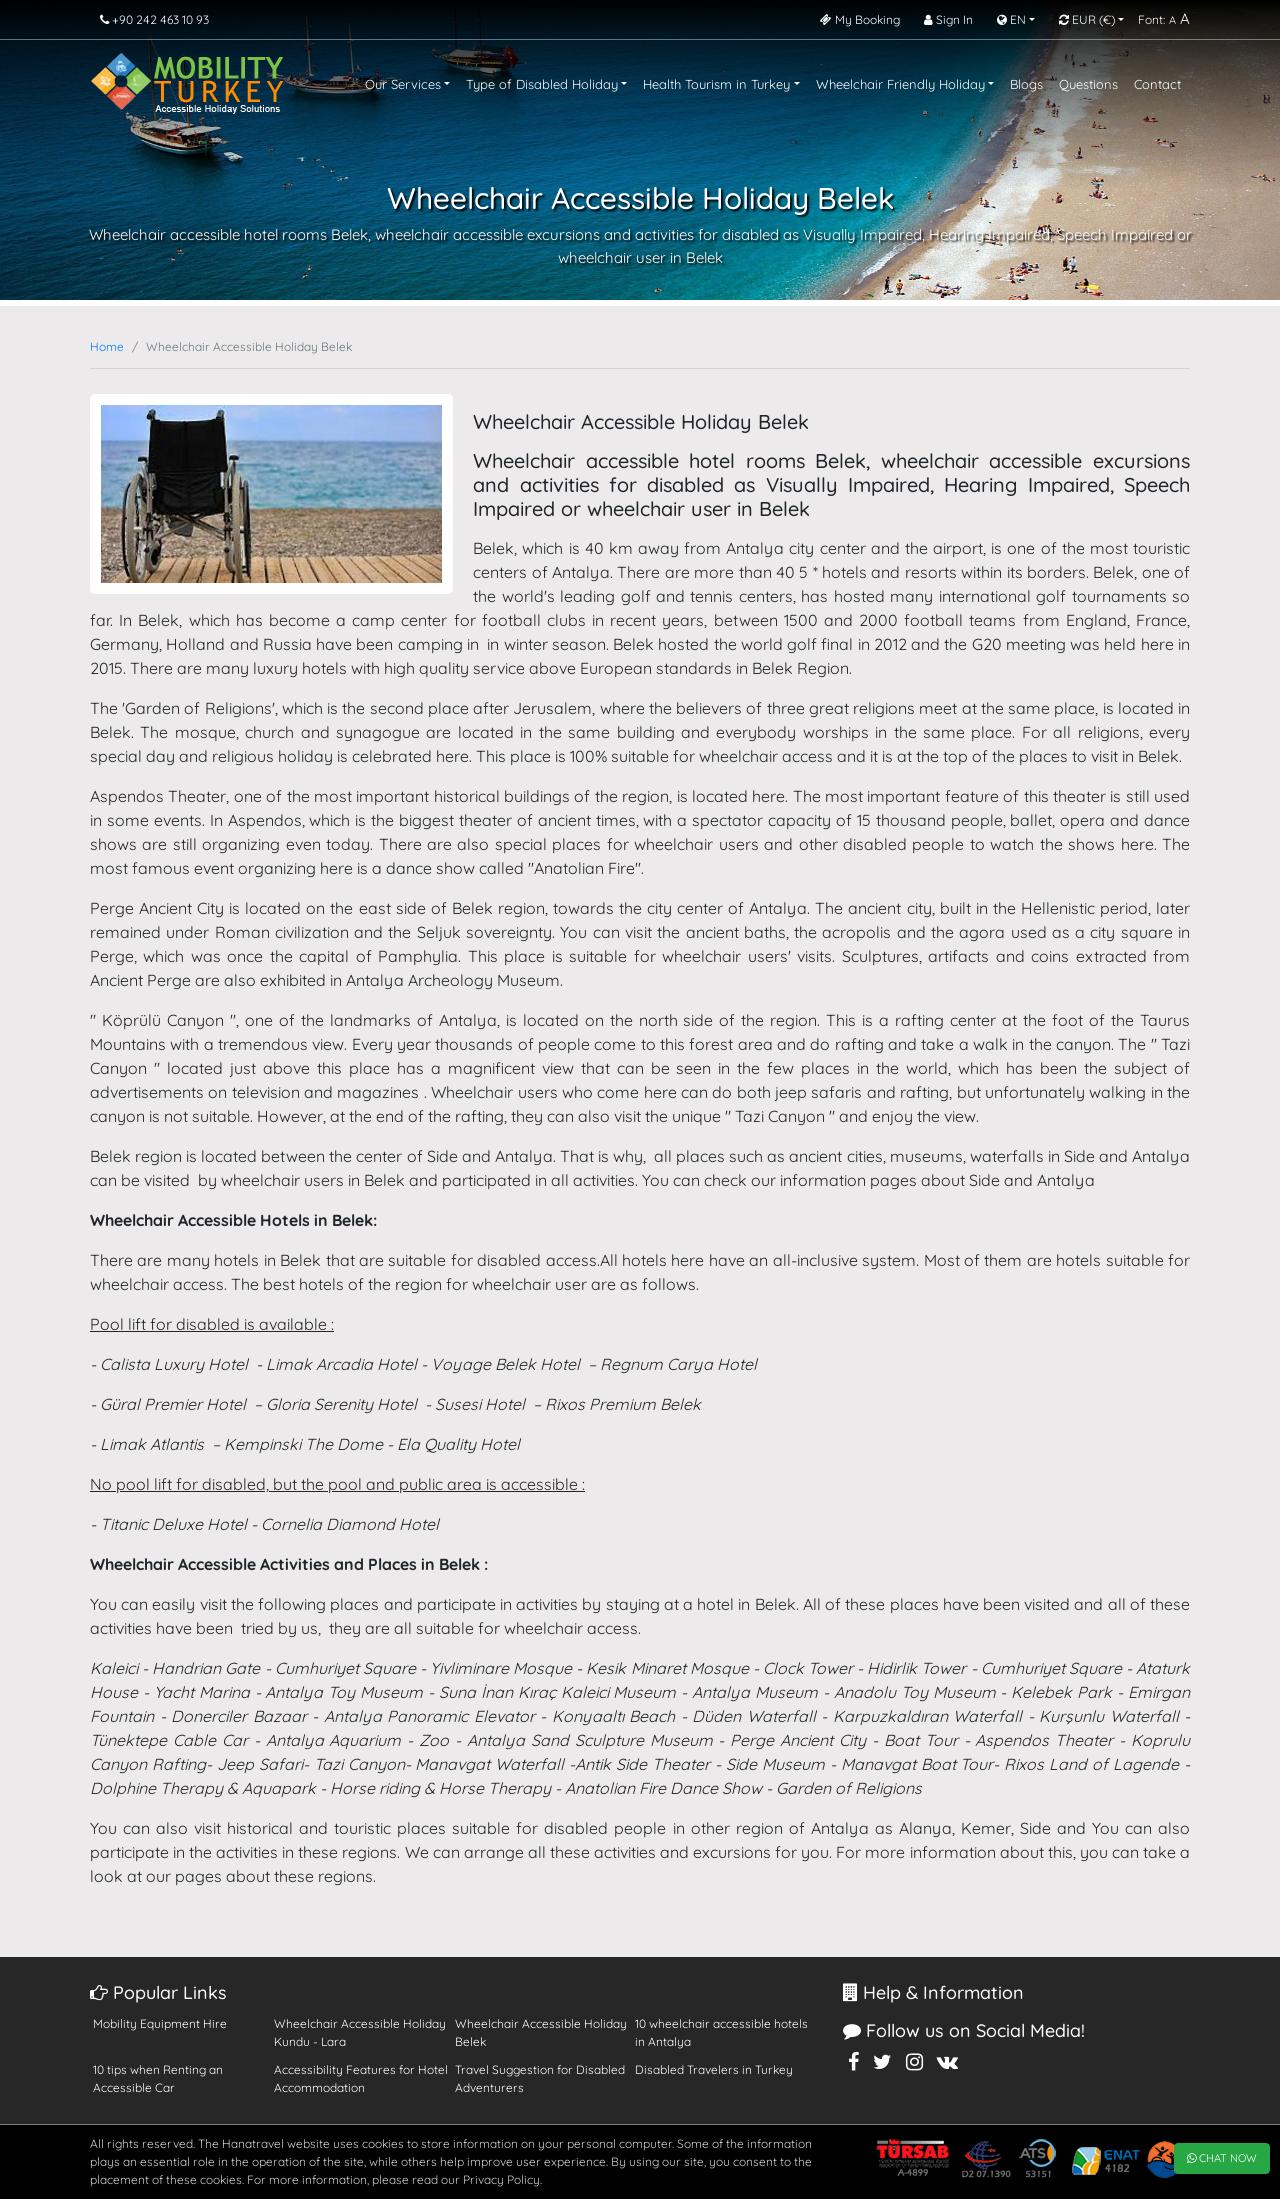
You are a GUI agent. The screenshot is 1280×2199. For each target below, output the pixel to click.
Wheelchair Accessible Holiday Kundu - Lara (360, 2032)
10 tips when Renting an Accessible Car (158, 2078)
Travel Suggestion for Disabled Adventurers (540, 2078)
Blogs (1026, 84)
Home (107, 346)
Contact (1157, 84)
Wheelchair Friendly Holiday (900, 84)
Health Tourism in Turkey (716, 84)
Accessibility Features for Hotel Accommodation (361, 2078)
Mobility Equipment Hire (160, 2023)
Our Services (403, 84)
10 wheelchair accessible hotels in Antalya (721, 2032)
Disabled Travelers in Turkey (714, 2069)
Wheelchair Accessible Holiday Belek (541, 2032)
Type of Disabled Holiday (542, 84)
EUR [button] (1087, 19)
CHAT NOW (1222, 2158)
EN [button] (1011, 19)
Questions (1088, 84)
